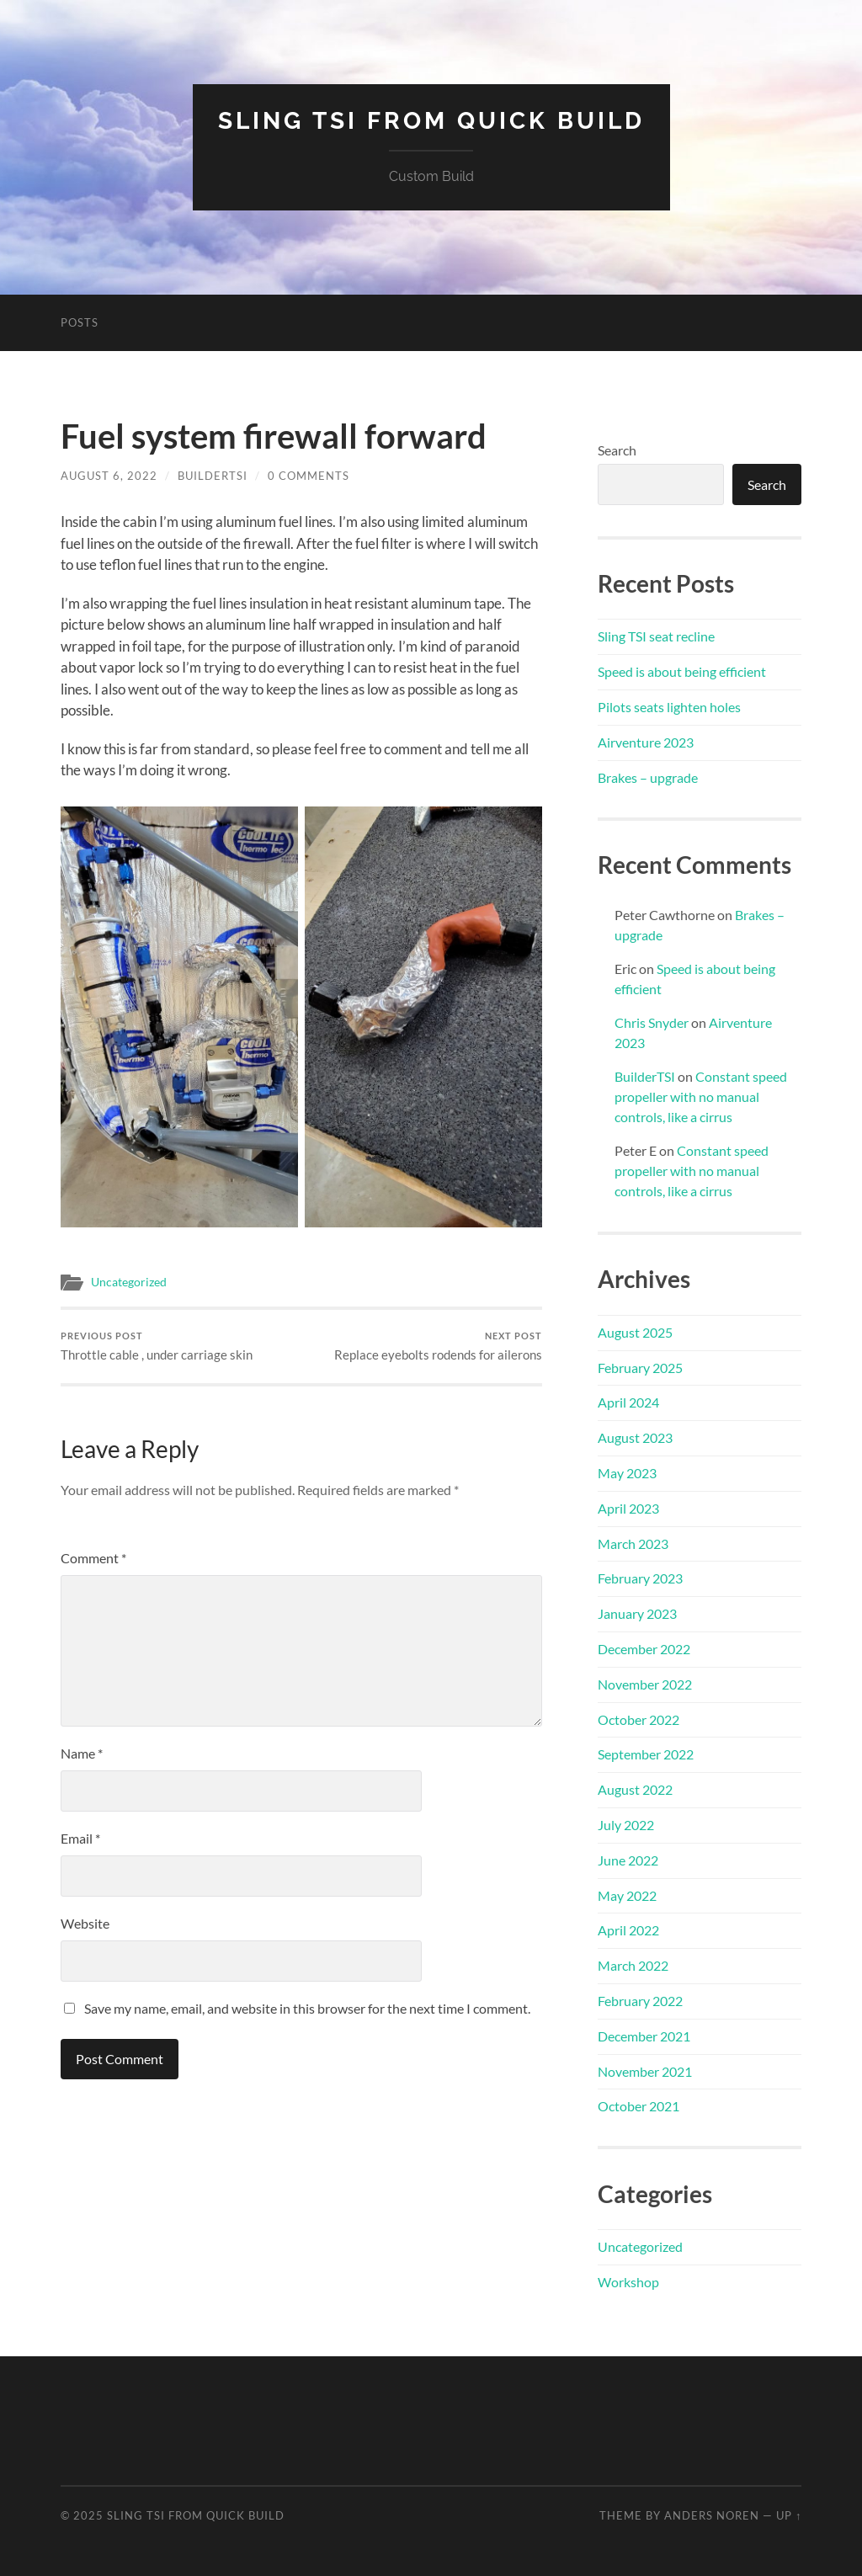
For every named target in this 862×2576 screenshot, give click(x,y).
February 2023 (640, 1578)
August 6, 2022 (109, 475)
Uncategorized (129, 1282)
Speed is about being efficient (682, 671)
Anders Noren (711, 2515)
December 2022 (644, 1649)
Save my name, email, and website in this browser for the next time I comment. (307, 2008)
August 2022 (635, 1789)
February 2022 (640, 2001)
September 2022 (646, 1754)
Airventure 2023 (646, 742)
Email (80, 1838)
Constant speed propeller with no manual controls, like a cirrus (701, 1096)
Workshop (628, 2282)
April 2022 (628, 1930)
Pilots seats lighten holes (669, 707)
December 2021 (644, 2036)
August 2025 (635, 1332)
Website (85, 1923)
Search (617, 450)
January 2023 (637, 1613)
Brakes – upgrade (648, 777)
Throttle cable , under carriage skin (157, 1346)
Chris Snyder (652, 1022)
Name (82, 1753)
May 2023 (627, 1473)
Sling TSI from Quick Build (431, 121)
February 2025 (640, 1368)
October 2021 (638, 2106)
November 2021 (645, 2071)
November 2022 (645, 1684)
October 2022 (638, 1719)
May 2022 (627, 1895)
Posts (79, 322)
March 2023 (633, 1543)
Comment (93, 1558)
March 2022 (633, 1965)
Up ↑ (788, 2515)
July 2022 (626, 1825)
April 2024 (628, 1402)
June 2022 (628, 1860)
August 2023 (635, 1437)
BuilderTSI (212, 475)
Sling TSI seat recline (656, 636)
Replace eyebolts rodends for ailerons (438, 1346)
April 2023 (628, 1508)
